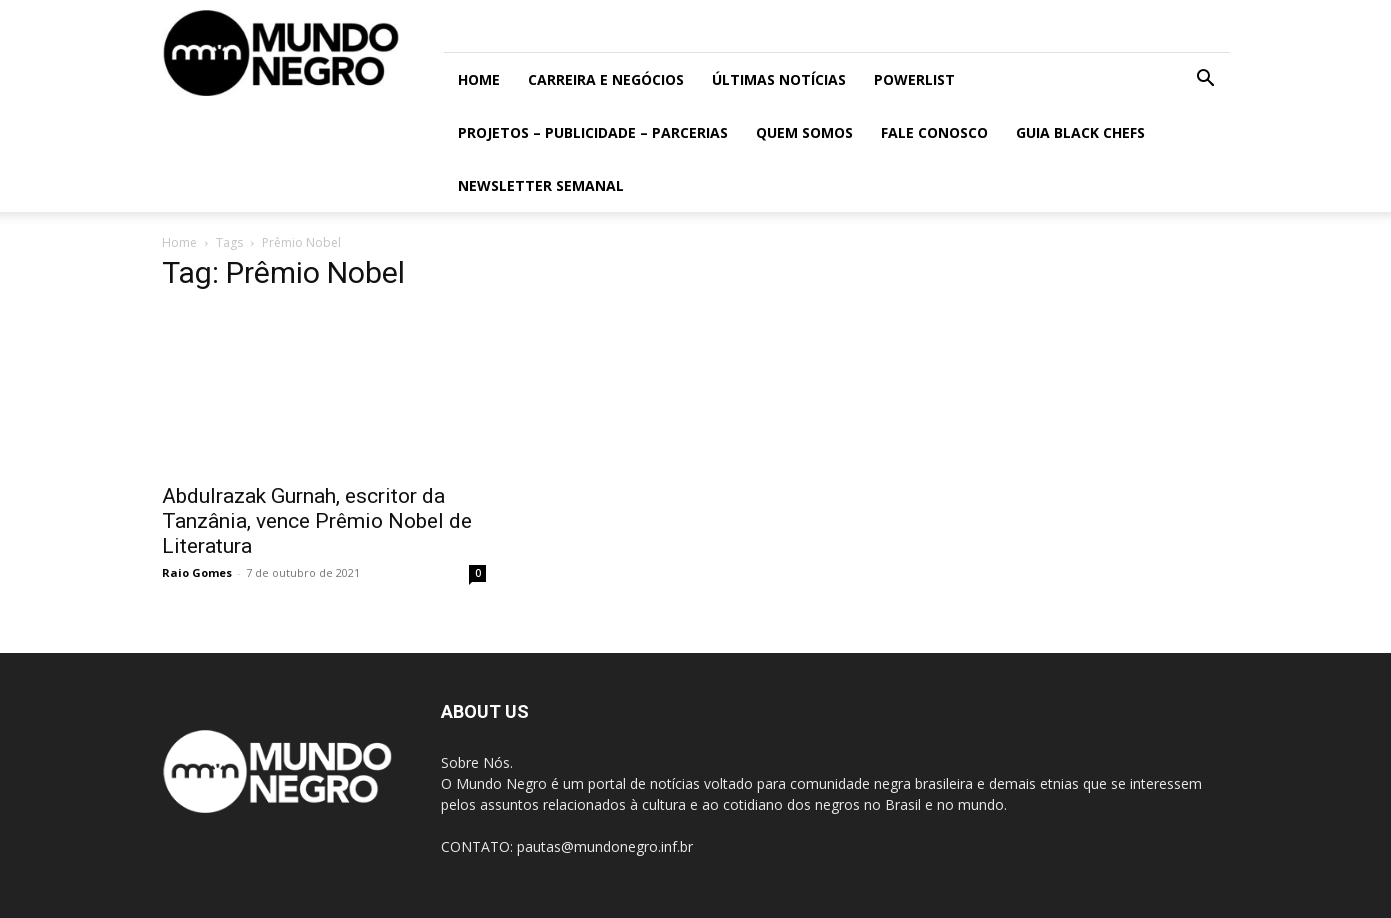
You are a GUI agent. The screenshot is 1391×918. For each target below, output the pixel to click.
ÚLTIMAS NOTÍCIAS (779, 79)
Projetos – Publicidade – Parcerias (593, 132)
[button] (1206, 80)
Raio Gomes (197, 572)
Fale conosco (934, 132)
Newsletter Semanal (541, 185)
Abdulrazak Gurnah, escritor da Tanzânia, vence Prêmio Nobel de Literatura (317, 521)
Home (479, 79)
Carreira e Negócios (606, 79)
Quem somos (804, 132)
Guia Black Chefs (1080, 132)
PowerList (914, 79)
